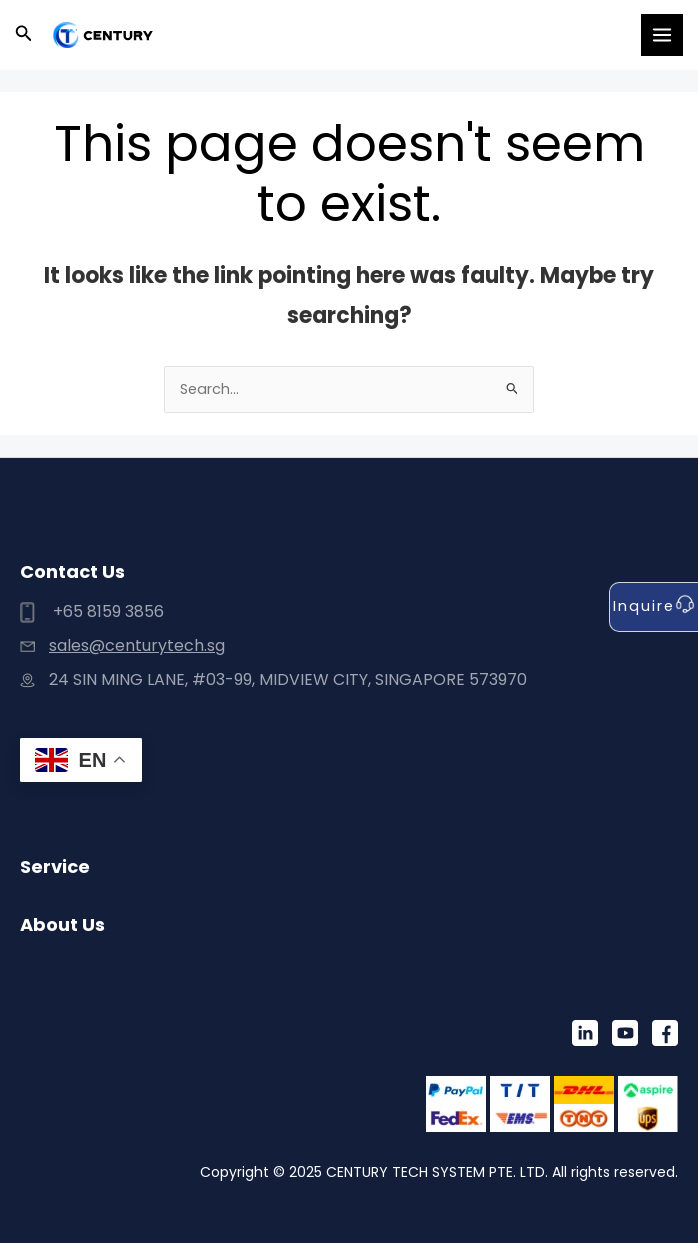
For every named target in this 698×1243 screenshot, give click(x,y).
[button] (24, 35)
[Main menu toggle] (662, 35)
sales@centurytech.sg (137, 645)
